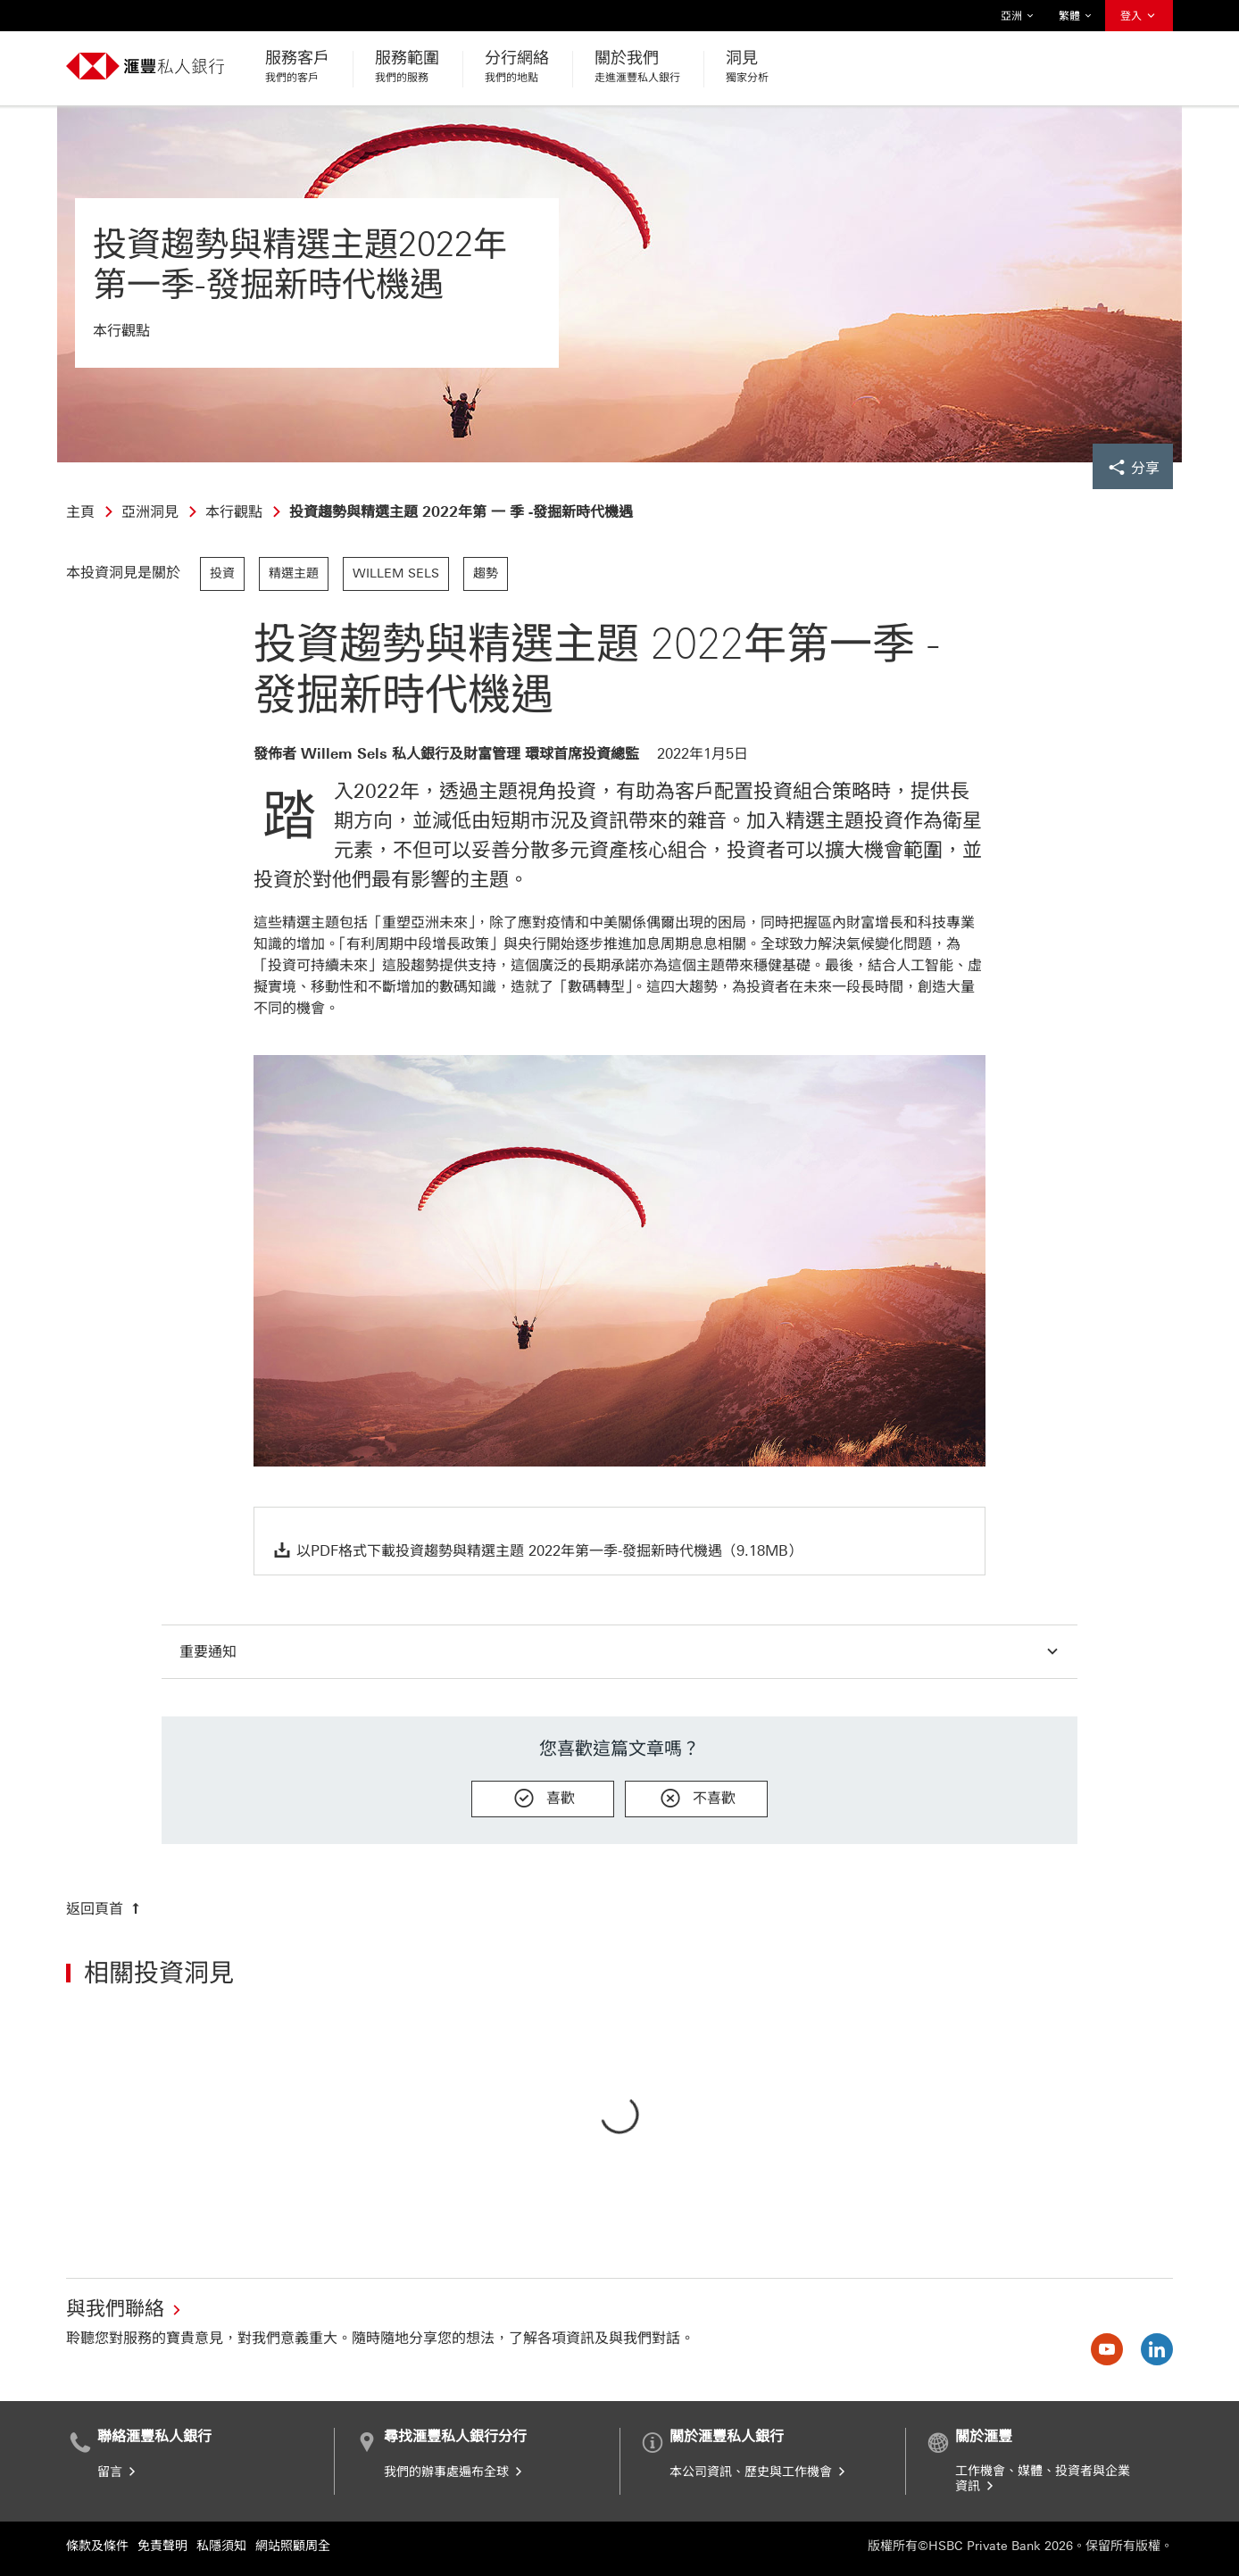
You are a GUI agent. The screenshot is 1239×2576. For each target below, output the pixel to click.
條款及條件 (97, 2546)
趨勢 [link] (485, 573)
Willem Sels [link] (396, 573)
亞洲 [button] (1017, 16)
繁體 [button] (1075, 16)
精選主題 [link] (294, 573)
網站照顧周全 (292, 2546)
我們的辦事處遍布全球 (454, 2472)
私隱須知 (221, 2546)
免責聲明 (162, 2546)
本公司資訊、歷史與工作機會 (758, 2472)
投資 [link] (222, 573)
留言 (117, 2472)
